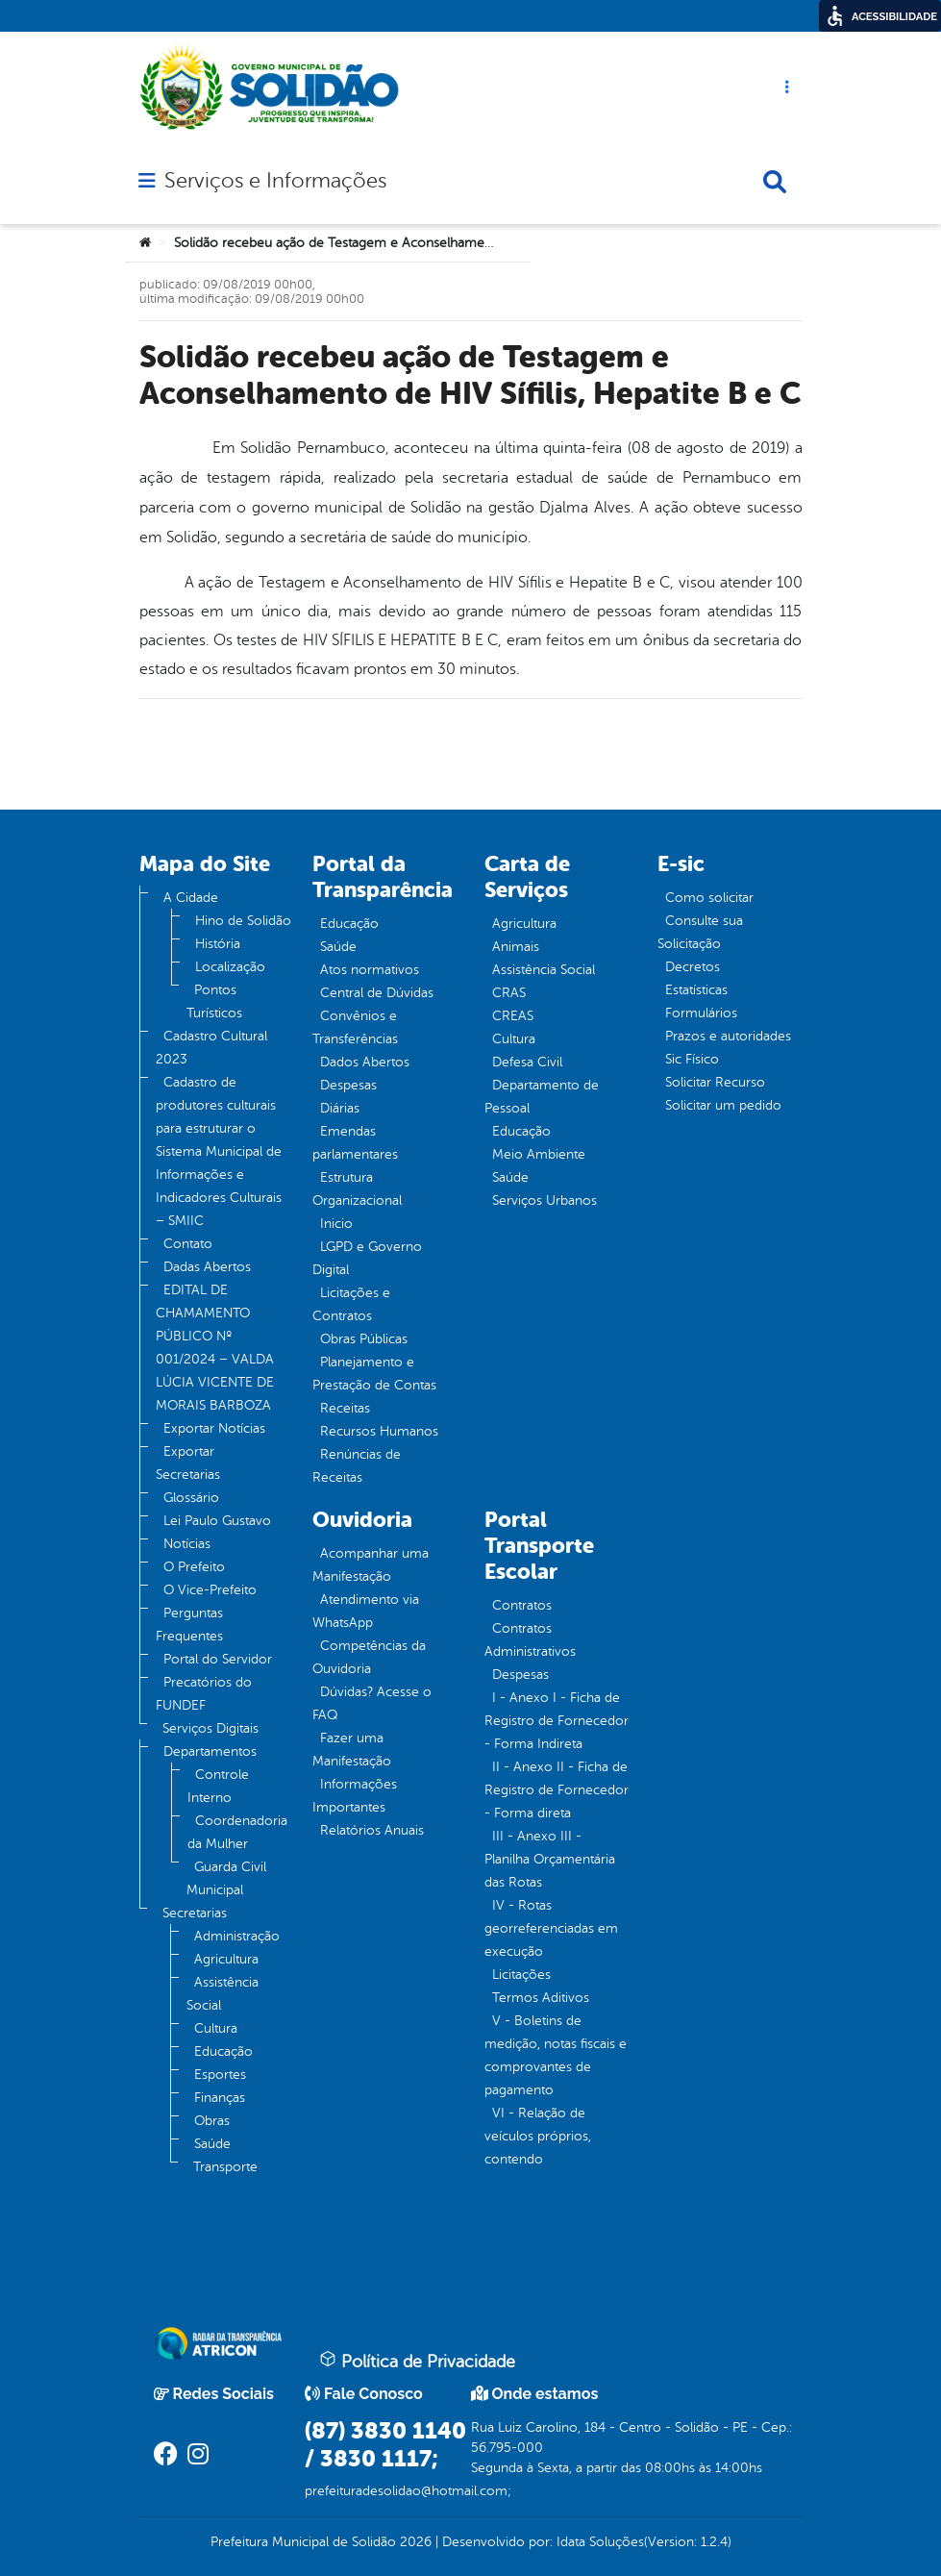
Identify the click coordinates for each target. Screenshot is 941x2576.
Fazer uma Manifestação (351, 1749)
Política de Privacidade (417, 2360)
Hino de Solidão (243, 920)
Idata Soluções (600, 2542)
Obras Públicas (364, 1339)
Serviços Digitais (210, 1728)
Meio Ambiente (538, 1154)
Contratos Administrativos (530, 1640)
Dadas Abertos (207, 1267)
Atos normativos (369, 970)
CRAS (509, 993)
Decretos (692, 967)
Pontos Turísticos (214, 1001)
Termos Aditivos (540, 1997)
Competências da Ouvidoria (369, 1657)
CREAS (512, 1016)
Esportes (220, 2074)
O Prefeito (194, 1567)
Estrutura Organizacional (357, 1189)
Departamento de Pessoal (541, 1096)
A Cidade (190, 897)
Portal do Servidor (217, 1659)
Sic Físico (692, 1059)
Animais (515, 946)
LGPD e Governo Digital (367, 1258)
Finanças (219, 2097)
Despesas (348, 1085)
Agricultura (226, 1959)
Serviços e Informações (275, 180)
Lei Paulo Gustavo (217, 1520)
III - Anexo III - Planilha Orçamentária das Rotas (549, 1859)
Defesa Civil (527, 1062)
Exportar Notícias (214, 1428)
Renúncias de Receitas (356, 1466)
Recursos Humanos (379, 1431)
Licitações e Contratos (351, 1304)
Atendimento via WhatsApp (365, 1611)
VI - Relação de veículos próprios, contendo (537, 2136)
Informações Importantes (354, 1795)
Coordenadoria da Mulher (237, 1832)
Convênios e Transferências (355, 1027)
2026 (414, 2542)
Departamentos (210, 1751)
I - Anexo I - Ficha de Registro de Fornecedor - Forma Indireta (556, 1720)
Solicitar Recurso (715, 1082)
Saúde (212, 2144)
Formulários (701, 1013)
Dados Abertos (364, 1062)
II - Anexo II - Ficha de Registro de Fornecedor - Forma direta (556, 1790)
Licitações (521, 1974)
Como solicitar (709, 897)
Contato (187, 1244)
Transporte (225, 2167)
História (217, 944)
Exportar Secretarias (188, 1463)
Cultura (215, 2028)
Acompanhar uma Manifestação (370, 1565)
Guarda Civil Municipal (226, 1878)
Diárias (339, 1108)
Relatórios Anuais (372, 1830)
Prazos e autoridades (728, 1036)
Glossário (191, 1497)
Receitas (345, 1408)
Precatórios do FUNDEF (204, 1694)
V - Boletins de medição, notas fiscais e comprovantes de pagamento (555, 2055)
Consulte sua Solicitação (700, 932)
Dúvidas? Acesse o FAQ (372, 1703)
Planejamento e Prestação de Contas (374, 1373)
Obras (212, 2120)
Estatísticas (696, 990)
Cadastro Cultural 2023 (211, 1047)
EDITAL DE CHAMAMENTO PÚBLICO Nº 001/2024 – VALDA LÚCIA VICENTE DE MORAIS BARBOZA (215, 1348)
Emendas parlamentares (355, 1143)
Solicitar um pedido (723, 1105)
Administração (237, 1936)
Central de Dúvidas (376, 993)
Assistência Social (222, 1994)
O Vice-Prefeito (210, 1590)
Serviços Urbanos (544, 1200)
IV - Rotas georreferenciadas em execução (551, 1928)
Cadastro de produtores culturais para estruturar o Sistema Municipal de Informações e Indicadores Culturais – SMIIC (219, 1151)
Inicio (336, 1223)
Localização (230, 967)
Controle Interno (218, 1786)
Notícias (186, 1544)
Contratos (522, 1605)
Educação (223, 2051)
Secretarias (194, 1913)
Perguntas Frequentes (189, 1624)
